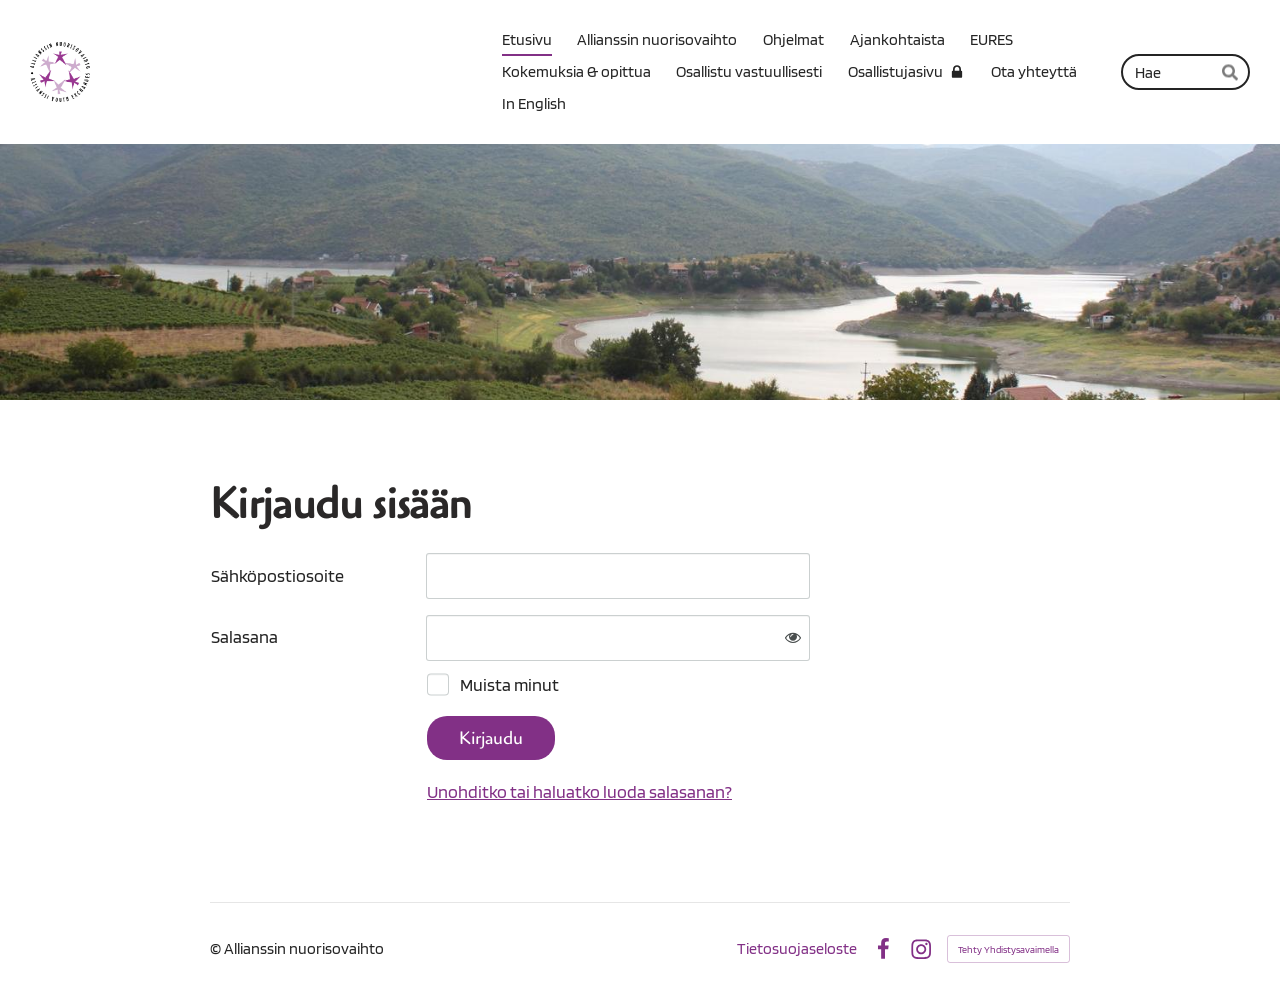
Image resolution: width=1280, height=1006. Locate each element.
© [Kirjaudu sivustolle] (217, 948)
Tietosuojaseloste (797, 949)
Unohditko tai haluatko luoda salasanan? (579, 791)
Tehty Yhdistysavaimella (1008, 949)
